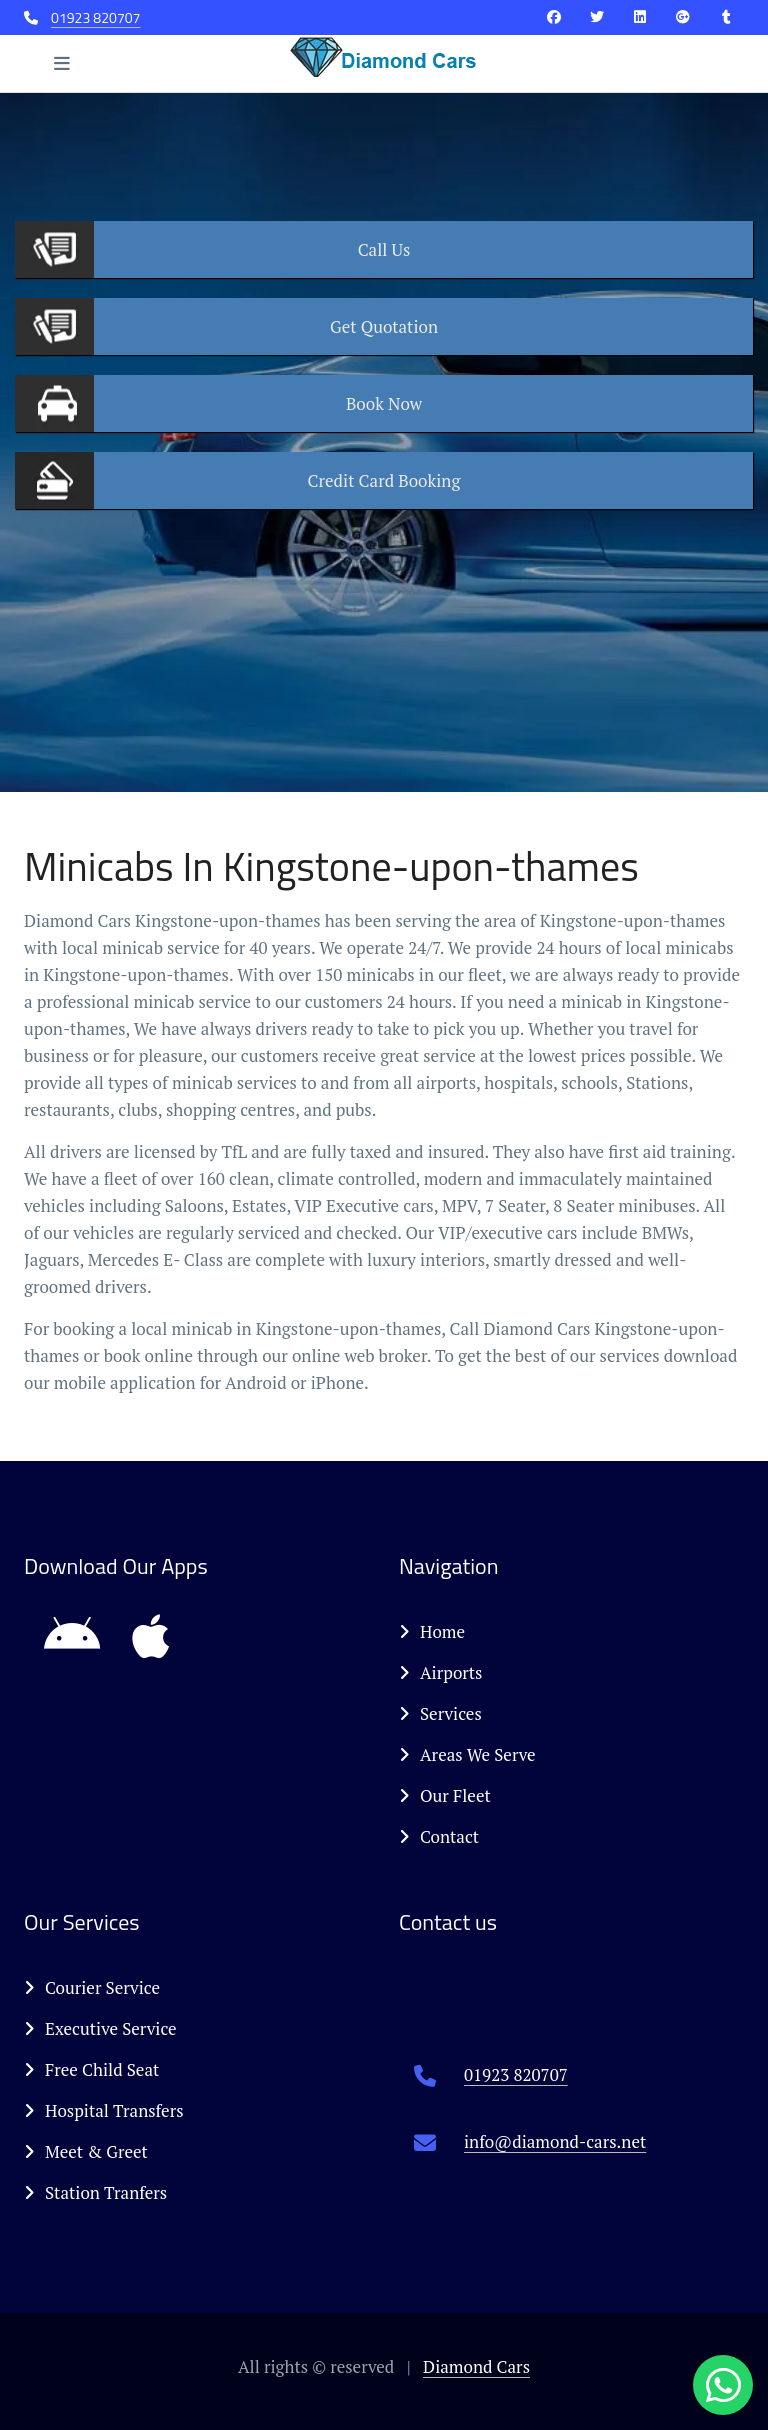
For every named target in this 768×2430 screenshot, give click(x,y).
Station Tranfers (95, 2192)
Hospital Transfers (104, 2110)
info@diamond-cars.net (555, 2141)
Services (440, 1713)
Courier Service (92, 1987)
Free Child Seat (91, 2069)
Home (432, 1631)
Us (384, 249)
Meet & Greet (86, 2151)
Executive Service (100, 2028)
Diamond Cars (476, 2366)
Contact (439, 1836)
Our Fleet (445, 1795)
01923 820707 (95, 17)
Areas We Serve (467, 1754)
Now (384, 403)
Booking (384, 480)
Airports (440, 1672)
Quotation (384, 326)
